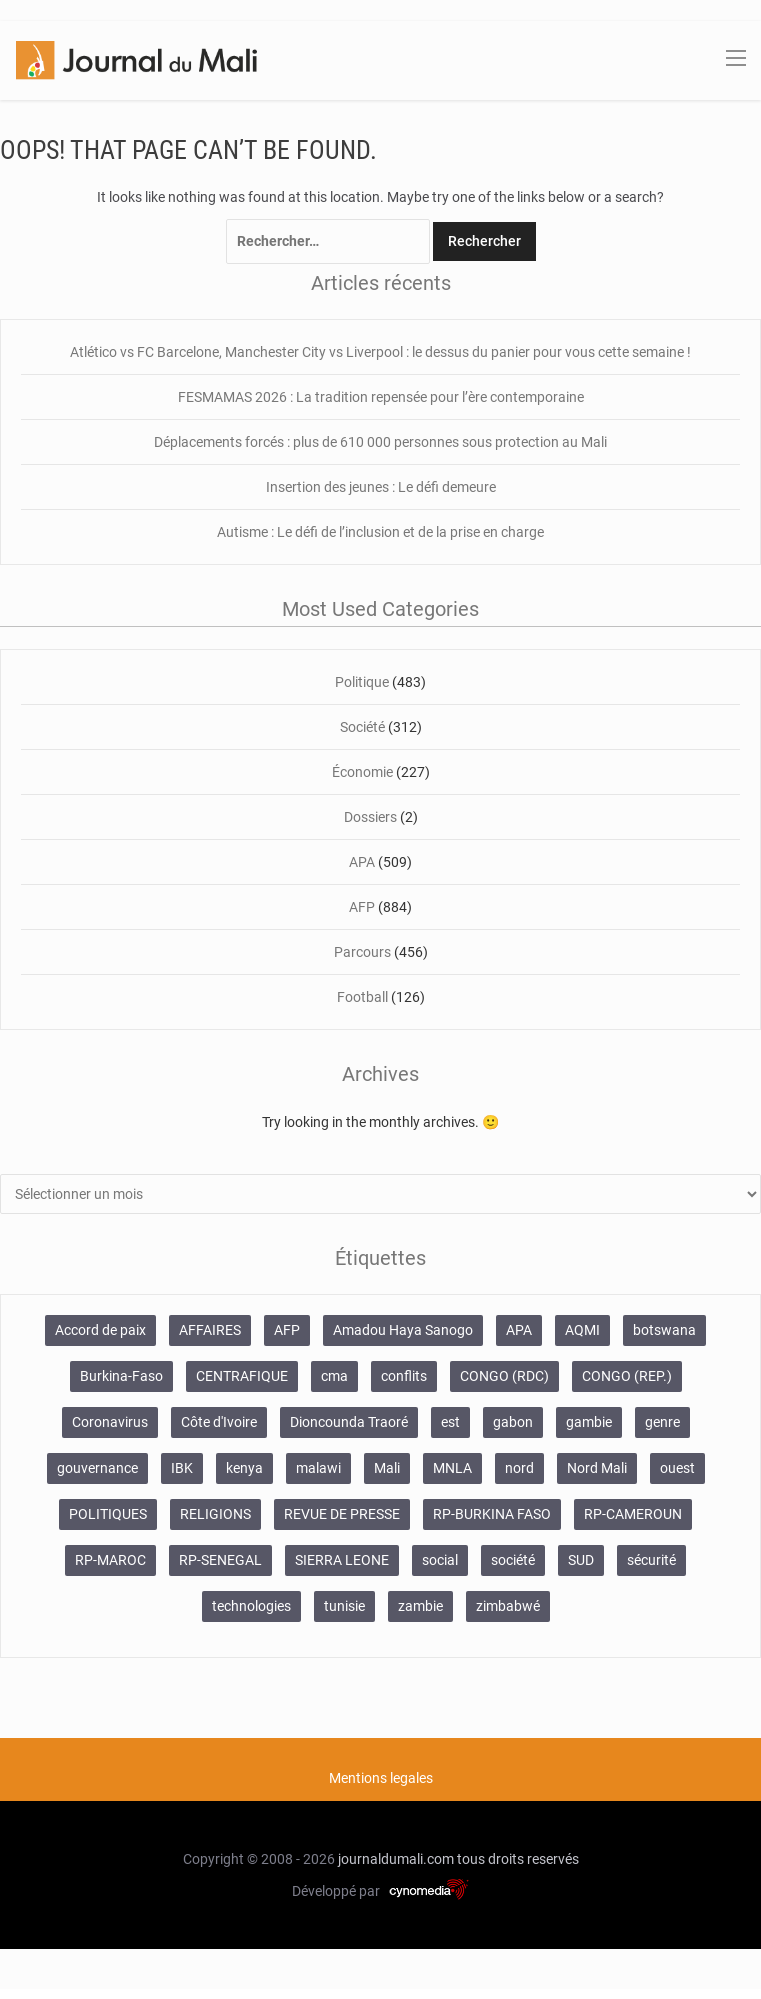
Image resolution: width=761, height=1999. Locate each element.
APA (362, 862)
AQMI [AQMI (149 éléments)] (582, 1330)
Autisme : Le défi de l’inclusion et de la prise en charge (380, 532)
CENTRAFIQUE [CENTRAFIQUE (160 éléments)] (242, 1376)
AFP (362, 907)
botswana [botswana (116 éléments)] (664, 1330)
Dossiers (370, 817)
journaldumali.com (396, 1859)
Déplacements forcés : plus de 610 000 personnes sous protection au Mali (380, 442)
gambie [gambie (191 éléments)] (589, 1422)
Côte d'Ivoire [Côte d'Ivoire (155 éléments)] (219, 1422)
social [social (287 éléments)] (440, 1560)
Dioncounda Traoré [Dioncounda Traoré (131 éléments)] (349, 1422)
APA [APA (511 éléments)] (519, 1330)
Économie (362, 772)
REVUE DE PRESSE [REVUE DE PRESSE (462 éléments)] (342, 1514)
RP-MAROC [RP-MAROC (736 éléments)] (110, 1560)
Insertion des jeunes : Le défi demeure (381, 487)
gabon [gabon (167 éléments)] (513, 1422)
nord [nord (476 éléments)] (519, 1468)
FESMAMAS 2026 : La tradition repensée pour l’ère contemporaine (381, 397)
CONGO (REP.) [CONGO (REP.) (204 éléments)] (627, 1376)
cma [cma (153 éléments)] (334, 1376)
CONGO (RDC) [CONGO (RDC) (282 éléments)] (504, 1376)
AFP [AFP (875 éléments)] (287, 1330)
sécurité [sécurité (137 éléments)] (651, 1560)
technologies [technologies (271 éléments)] (251, 1606)
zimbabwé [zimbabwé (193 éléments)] (508, 1606)
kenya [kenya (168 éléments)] (244, 1468)
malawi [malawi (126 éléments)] (318, 1468)
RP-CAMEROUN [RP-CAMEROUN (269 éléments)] (633, 1514)
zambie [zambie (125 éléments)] (420, 1606)
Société (362, 727)
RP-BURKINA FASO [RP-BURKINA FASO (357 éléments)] (492, 1514)
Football (362, 997)
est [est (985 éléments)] (450, 1422)
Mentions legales (381, 1778)
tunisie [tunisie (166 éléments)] (344, 1606)
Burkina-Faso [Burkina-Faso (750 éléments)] (121, 1376)
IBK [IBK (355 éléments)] (182, 1468)
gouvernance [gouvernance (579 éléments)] (97, 1468)
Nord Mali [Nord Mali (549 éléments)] (597, 1468)
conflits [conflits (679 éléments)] (404, 1376)
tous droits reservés (518, 1859)
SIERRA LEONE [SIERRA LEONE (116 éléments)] (342, 1560)
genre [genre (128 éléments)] (662, 1422)
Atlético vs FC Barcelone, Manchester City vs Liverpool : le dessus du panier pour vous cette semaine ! (380, 352)
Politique (362, 682)
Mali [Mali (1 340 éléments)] (387, 1468)
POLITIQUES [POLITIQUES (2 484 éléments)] (108, 1514)
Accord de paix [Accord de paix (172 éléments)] (100, 1330)
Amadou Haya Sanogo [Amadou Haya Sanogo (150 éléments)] (403, 1330)
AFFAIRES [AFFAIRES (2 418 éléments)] (210, 1330)
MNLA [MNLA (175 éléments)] (452, 1468)
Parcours (362, 952)
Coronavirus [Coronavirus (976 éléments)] (110, 1422)
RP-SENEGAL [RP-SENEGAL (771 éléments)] (220, 1560)
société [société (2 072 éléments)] (513, 1560)
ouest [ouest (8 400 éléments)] (677, 1468)
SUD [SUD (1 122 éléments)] (581, 1560)
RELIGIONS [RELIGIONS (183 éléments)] (215, 1514)
